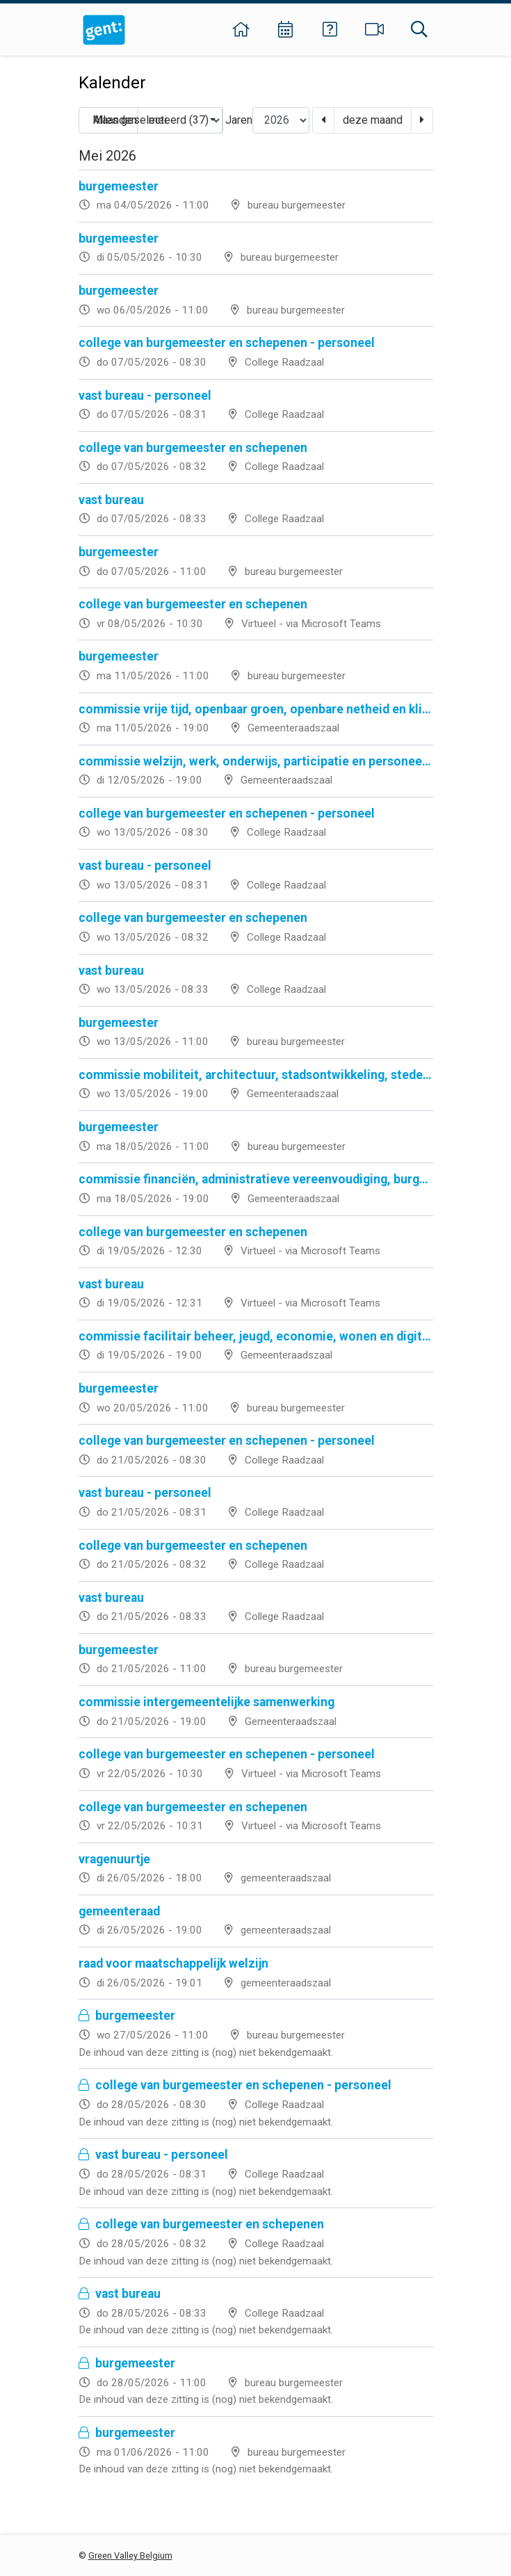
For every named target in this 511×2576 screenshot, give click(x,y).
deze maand (373, 120)
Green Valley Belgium (130, 2555)
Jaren (238, 120)
